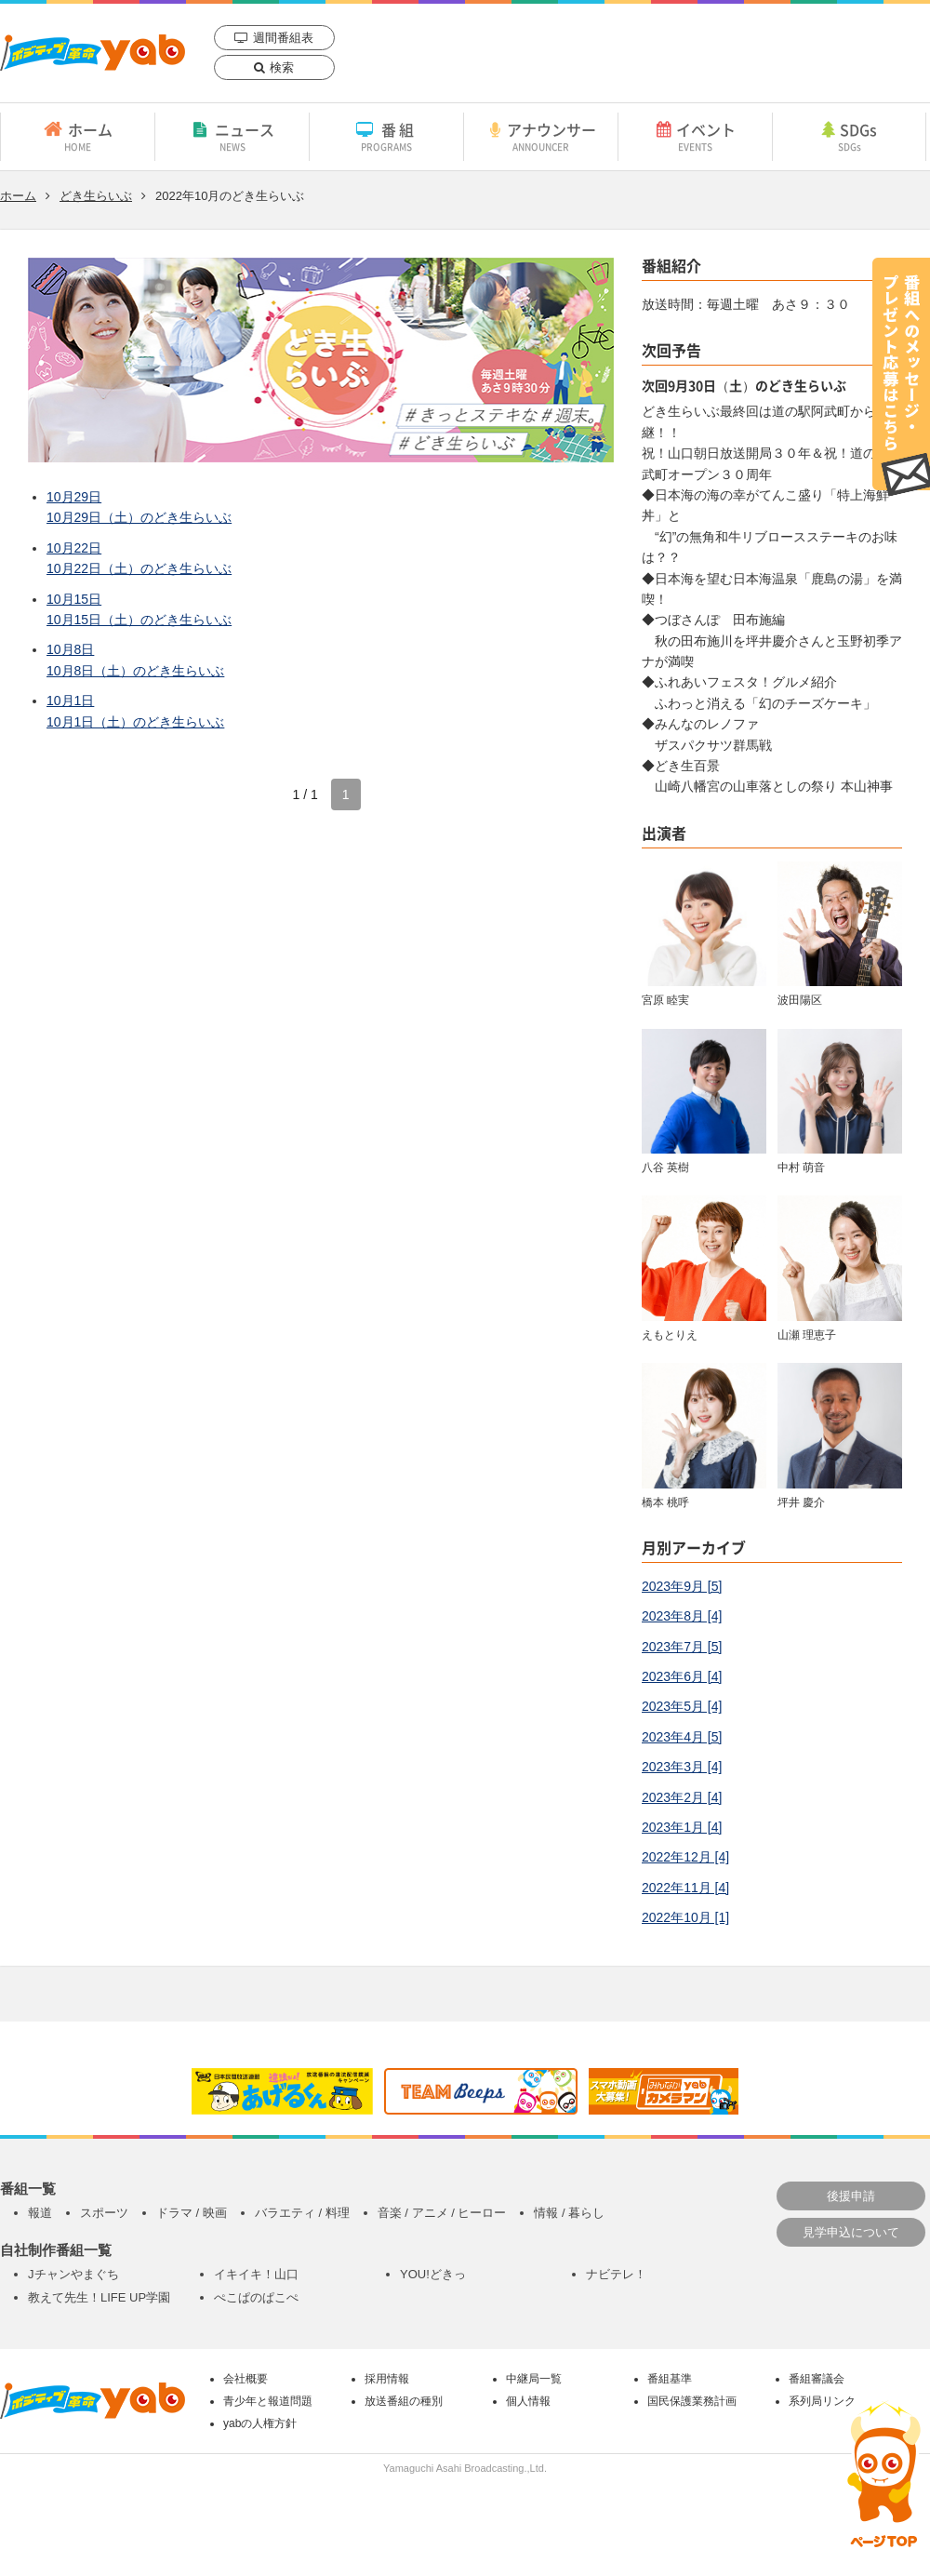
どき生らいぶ (96, 196)
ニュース (232, 135)
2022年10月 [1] (685, 1917)
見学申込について (851, 2232)
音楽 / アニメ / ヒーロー (442, 2213)
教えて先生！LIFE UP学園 (99, 2297)
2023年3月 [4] (682, 1766)
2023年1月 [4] (682, 1827)
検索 (282, 67)
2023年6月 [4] (682, 1676)
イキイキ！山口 (256, 2274)
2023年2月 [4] (682, 1797)
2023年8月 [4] (682, 1615)
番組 (386, 135)
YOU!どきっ (433, 2274)
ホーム (77, 135)
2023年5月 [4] (682, 1706)
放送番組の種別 (404, 2401)
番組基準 (669, 2378)
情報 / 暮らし (569, 2213)
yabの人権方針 (260, 2423)
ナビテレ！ (616, 2274)
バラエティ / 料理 (302, 2213)
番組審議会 (816, 2378)
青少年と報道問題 (267, 2401)
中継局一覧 (534, 2378)
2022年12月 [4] (685, 1856)
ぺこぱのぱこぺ (256, 2297)
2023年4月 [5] (682, 1736)
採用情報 (387, 2378)
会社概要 (245, 2378)
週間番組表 (283, 38)
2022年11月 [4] (685, 1887)
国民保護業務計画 (692, 2401)
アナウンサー (541, 135)
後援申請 (851, 2196)
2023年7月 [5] (682, 1646)
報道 (40, 2213)
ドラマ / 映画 (191, 2213)
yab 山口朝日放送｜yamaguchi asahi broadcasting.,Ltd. (92, 52)
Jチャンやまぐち (73, 2274)
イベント (695, 135)
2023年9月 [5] (682, 1586)
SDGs (849, 135)
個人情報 (528, 2401)
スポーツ (104, 2213)
